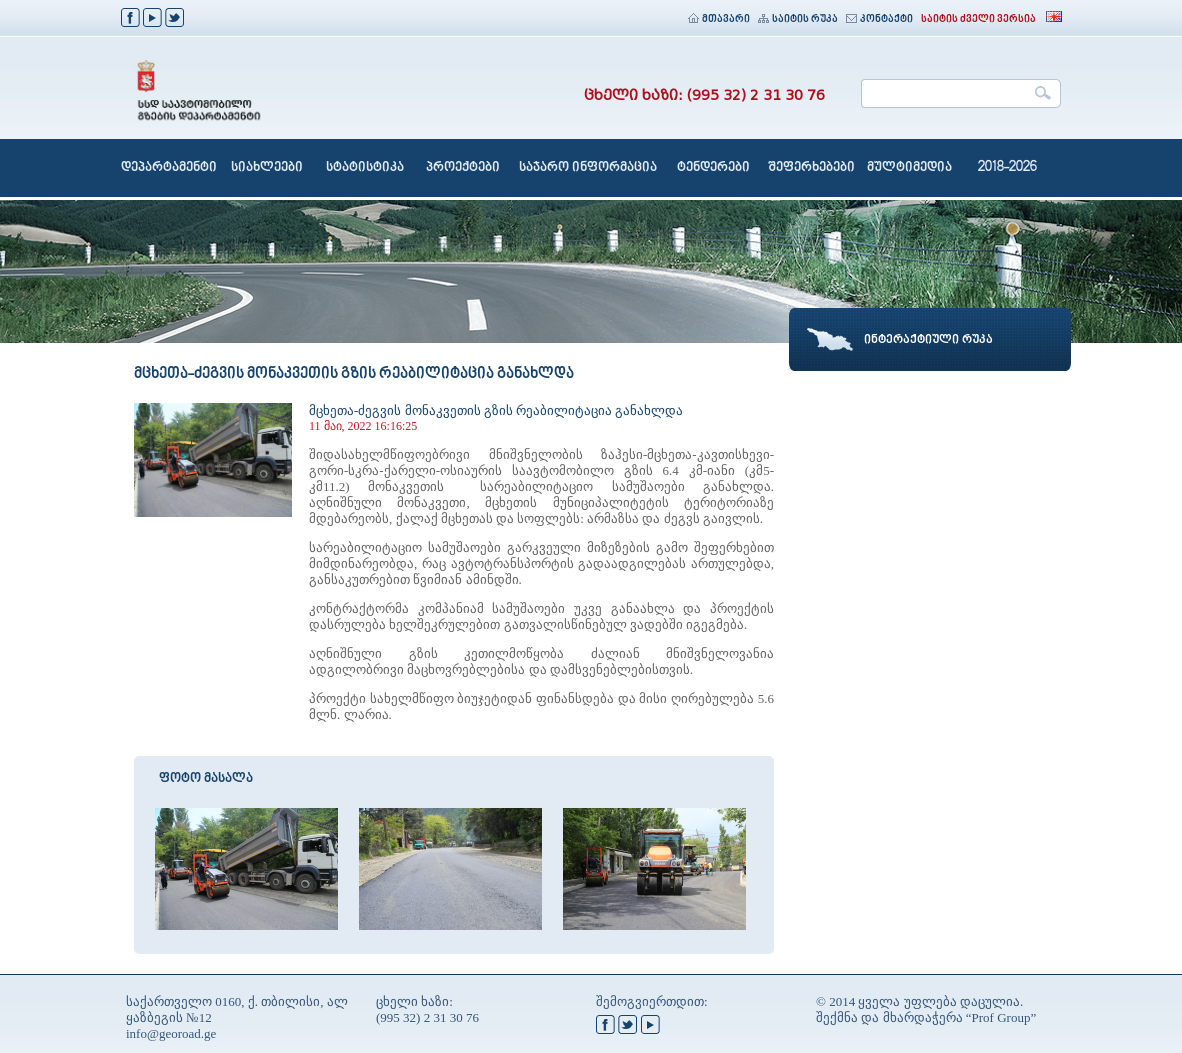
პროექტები (463, 168)
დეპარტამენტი (169, 168)
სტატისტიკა (365, 168)
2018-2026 (1007, 168)
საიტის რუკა (798, 19)
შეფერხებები (811, 168)
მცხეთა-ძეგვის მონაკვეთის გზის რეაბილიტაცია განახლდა (496, 410)
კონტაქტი (879, 19)
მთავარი (719, 19)
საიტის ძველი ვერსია (978, 19)
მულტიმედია (909, 168)
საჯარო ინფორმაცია (588, 168)
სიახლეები (267, 168)
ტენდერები (713, 168)
